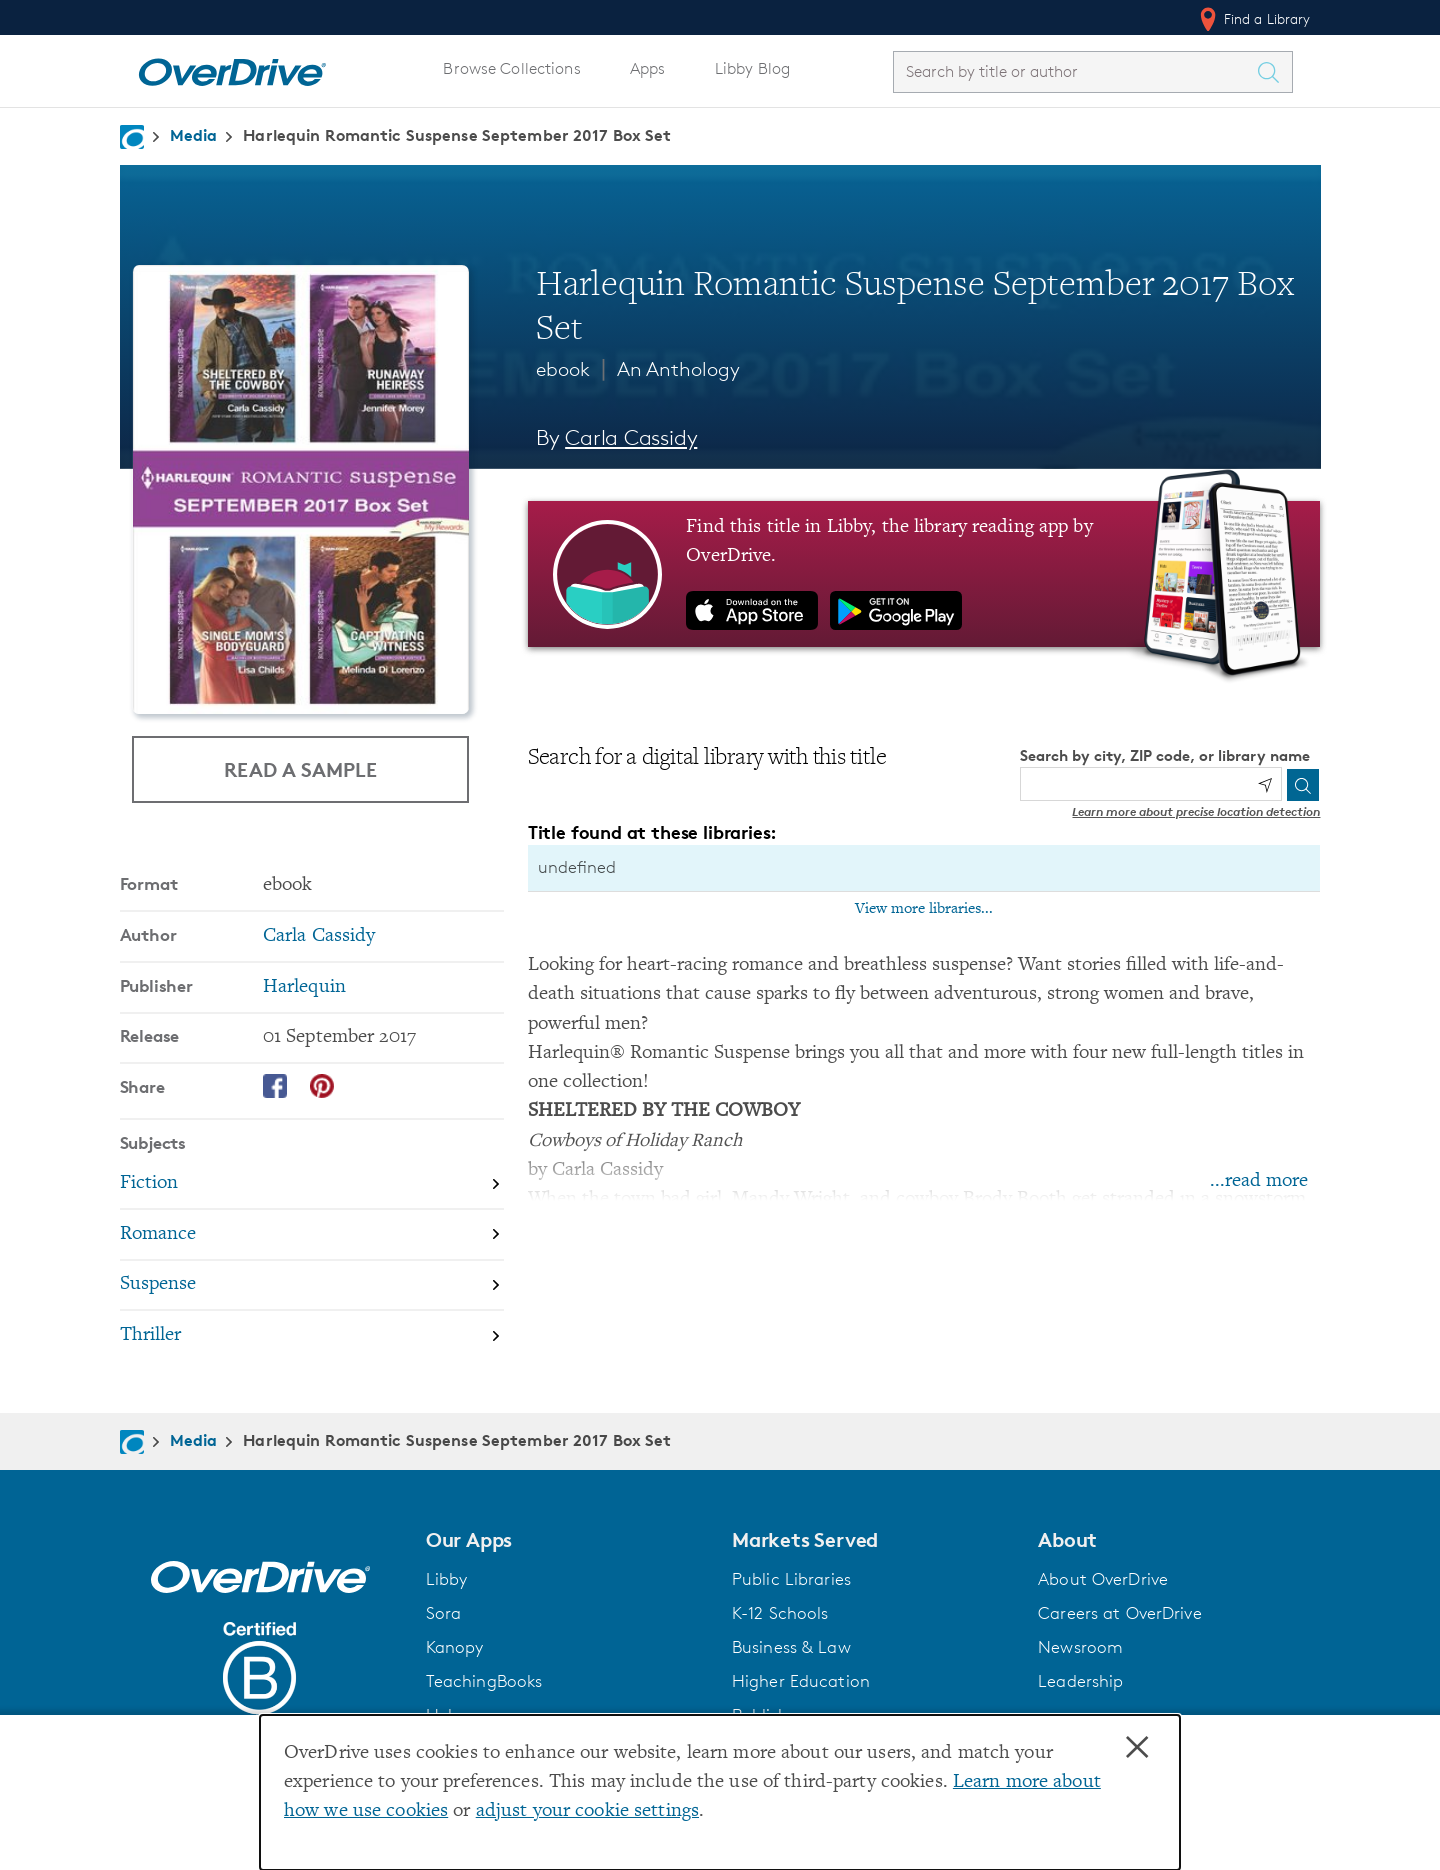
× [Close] (1137, 1748)
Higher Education (801, 1681)
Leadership (1080, 1681)
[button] (567, 1540)
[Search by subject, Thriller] (312, 1335)
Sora (444, 1613)
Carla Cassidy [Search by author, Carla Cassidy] (631, 437)
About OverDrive (1103, 1579)
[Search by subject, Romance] (312, 1235)
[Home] (232, 68)
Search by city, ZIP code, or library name (1165, 755)
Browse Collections (511, 68)
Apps (648, 68)
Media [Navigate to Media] (194, 135)
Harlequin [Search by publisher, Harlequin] (304, 987)
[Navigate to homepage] (132, 137)
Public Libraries (791, 1579)
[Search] (1303, 785)
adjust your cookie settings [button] (587, 1811)
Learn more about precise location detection (1196, 811)
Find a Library (1253, 19)
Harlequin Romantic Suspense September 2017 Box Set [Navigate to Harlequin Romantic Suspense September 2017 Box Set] (457, 135)
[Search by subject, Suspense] (312, 1286)
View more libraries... (924, 909)
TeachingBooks (484, 1681)
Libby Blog (752, 68)
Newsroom (1080, 1647)
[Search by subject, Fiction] (312, 1184)
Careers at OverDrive (1119, 1613)
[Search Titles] (1274, 72)
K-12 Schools (780, 1613)
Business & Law (791, 1647)
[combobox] (1075, 71)
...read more (1259, 1181)
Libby (447, 1579)
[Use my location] (1265, 785)
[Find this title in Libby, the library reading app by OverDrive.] (924, 574)
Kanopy (455, 1647)
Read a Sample (300, 769)
